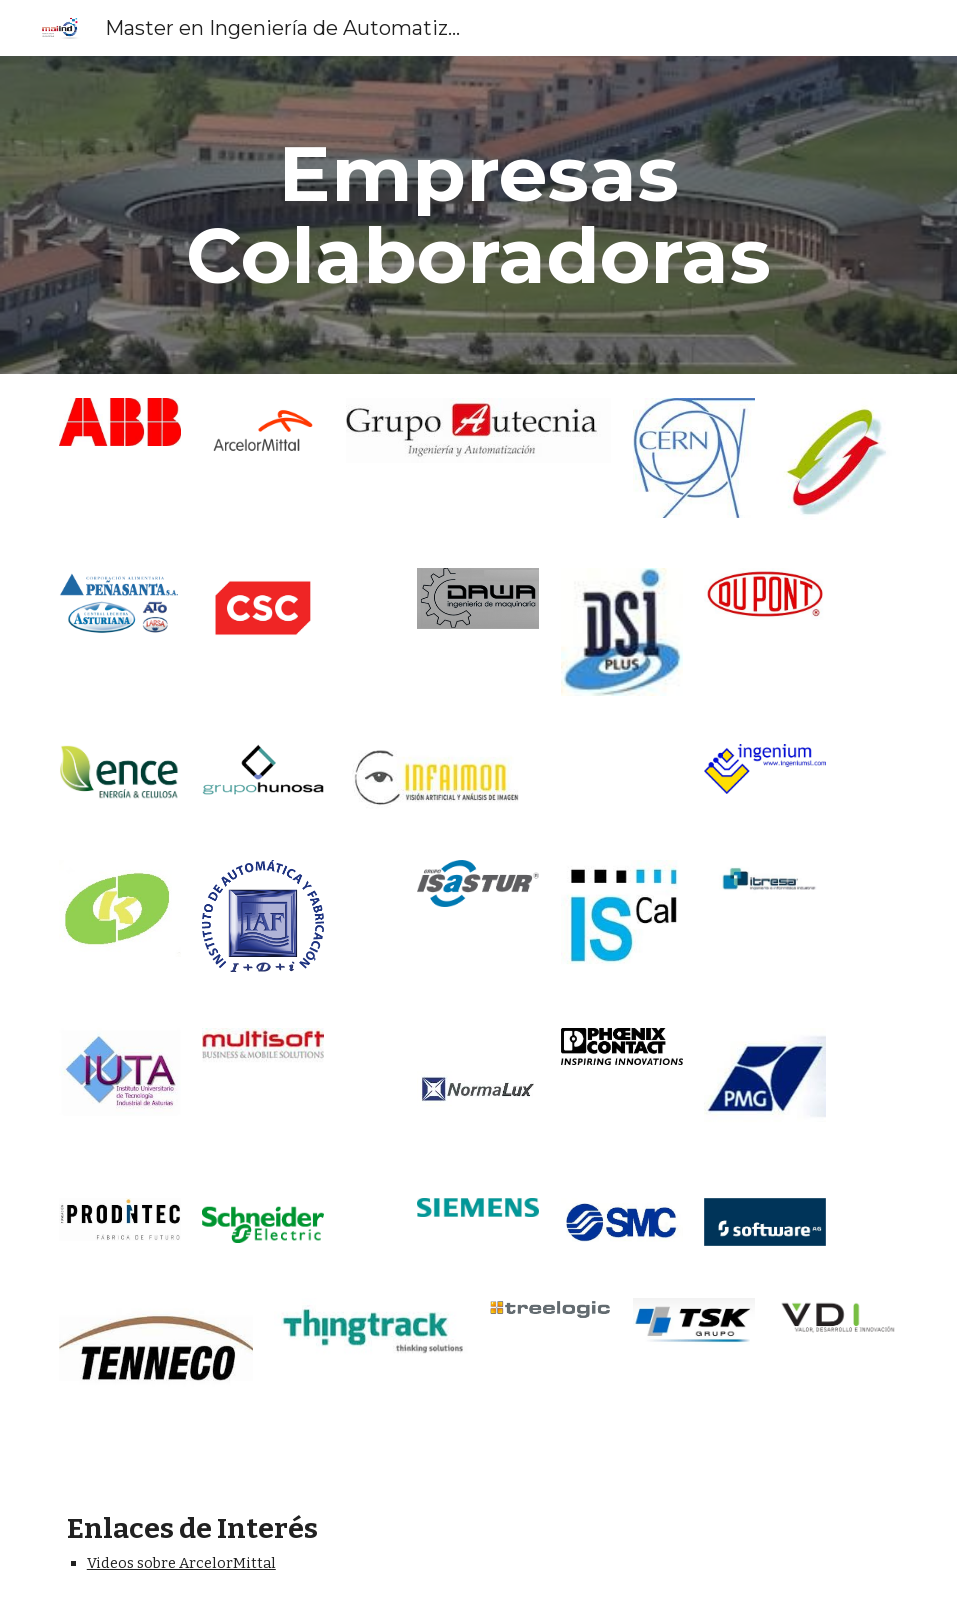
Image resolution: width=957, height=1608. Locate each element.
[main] (479, 215)
